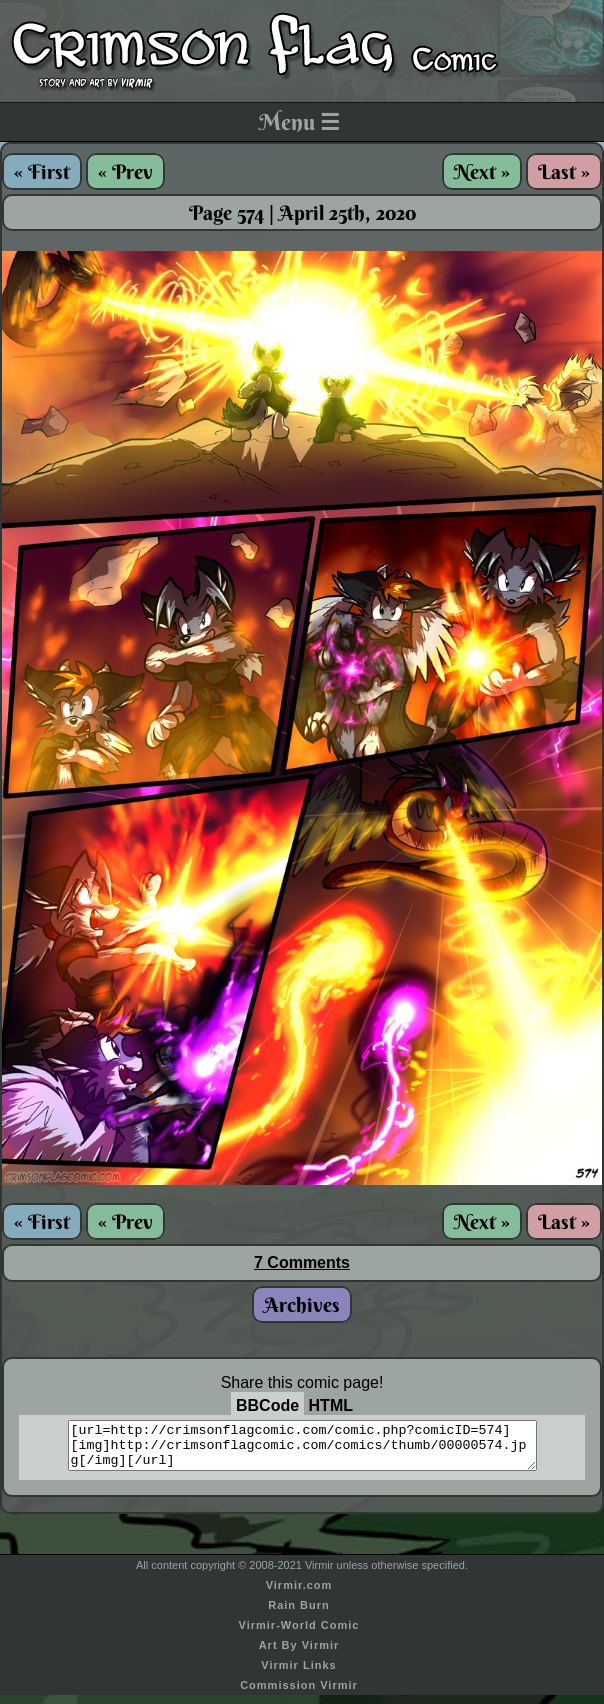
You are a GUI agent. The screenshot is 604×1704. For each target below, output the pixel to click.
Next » (482, 171)
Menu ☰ (299, 122)
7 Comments (302, 1262)
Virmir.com (299, 1594)
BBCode (267, 1405)
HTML (331, 1405)
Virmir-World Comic (299, 1634)
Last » (564, 171)
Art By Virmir (299, 1654)
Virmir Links (298, 1674)
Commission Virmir (299, 1694)
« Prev (125, 171)
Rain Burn (299, 1614)
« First (42, 171)
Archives (302, 1304)
